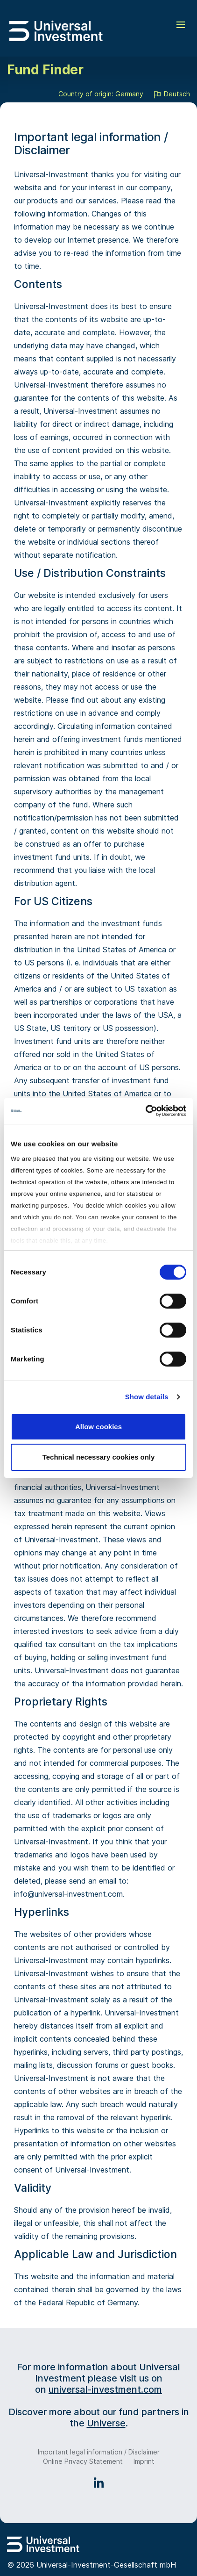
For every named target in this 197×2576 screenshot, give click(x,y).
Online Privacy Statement (83, 2461)
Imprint (144, 2461)
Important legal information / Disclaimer (99, 2452)
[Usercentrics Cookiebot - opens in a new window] (145, 1111)
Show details (147, 1397)
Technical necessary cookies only (98, 1457)
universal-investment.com (105, 2389)
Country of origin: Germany (100, 94)
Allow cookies (98, 1427)
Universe (106, 2423)
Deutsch (171, 94)
